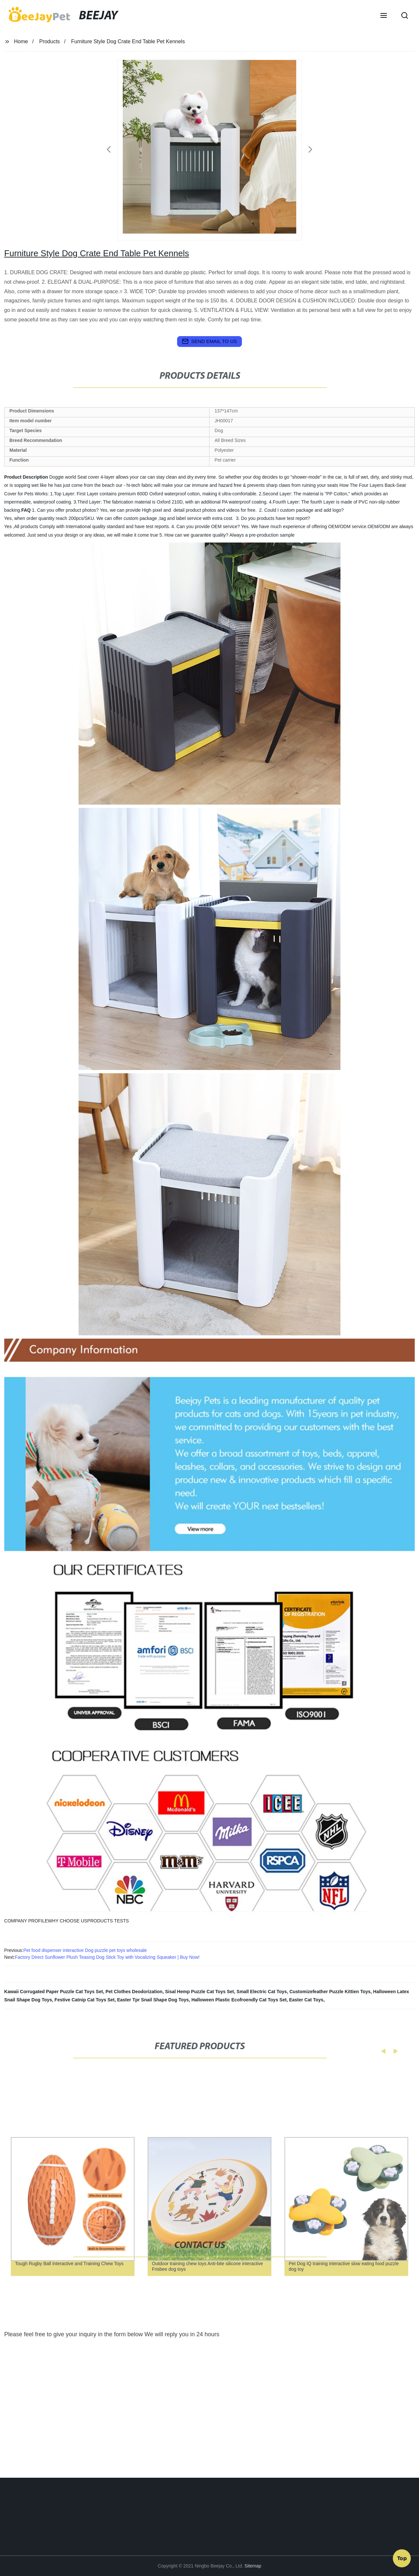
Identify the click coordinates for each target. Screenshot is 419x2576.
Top (402, 2556)
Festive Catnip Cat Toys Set (85, 1999)
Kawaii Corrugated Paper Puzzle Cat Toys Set (53, 1991)
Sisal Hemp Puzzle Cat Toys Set (199, 1991)
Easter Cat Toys (306, 1999)
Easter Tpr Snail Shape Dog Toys (153, 1999)
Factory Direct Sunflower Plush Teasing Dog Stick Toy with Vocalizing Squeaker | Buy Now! (107, 1957)
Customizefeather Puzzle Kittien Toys (330, 1991)
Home (21, 41)
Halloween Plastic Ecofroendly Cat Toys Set (239, 1999)
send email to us (209, 341)
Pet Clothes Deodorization (133, 1991)
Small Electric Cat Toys (262, 1991)
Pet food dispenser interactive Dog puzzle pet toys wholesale (85, 1950)
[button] (383, 16)
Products (49, 41)
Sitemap (253, 2565)
